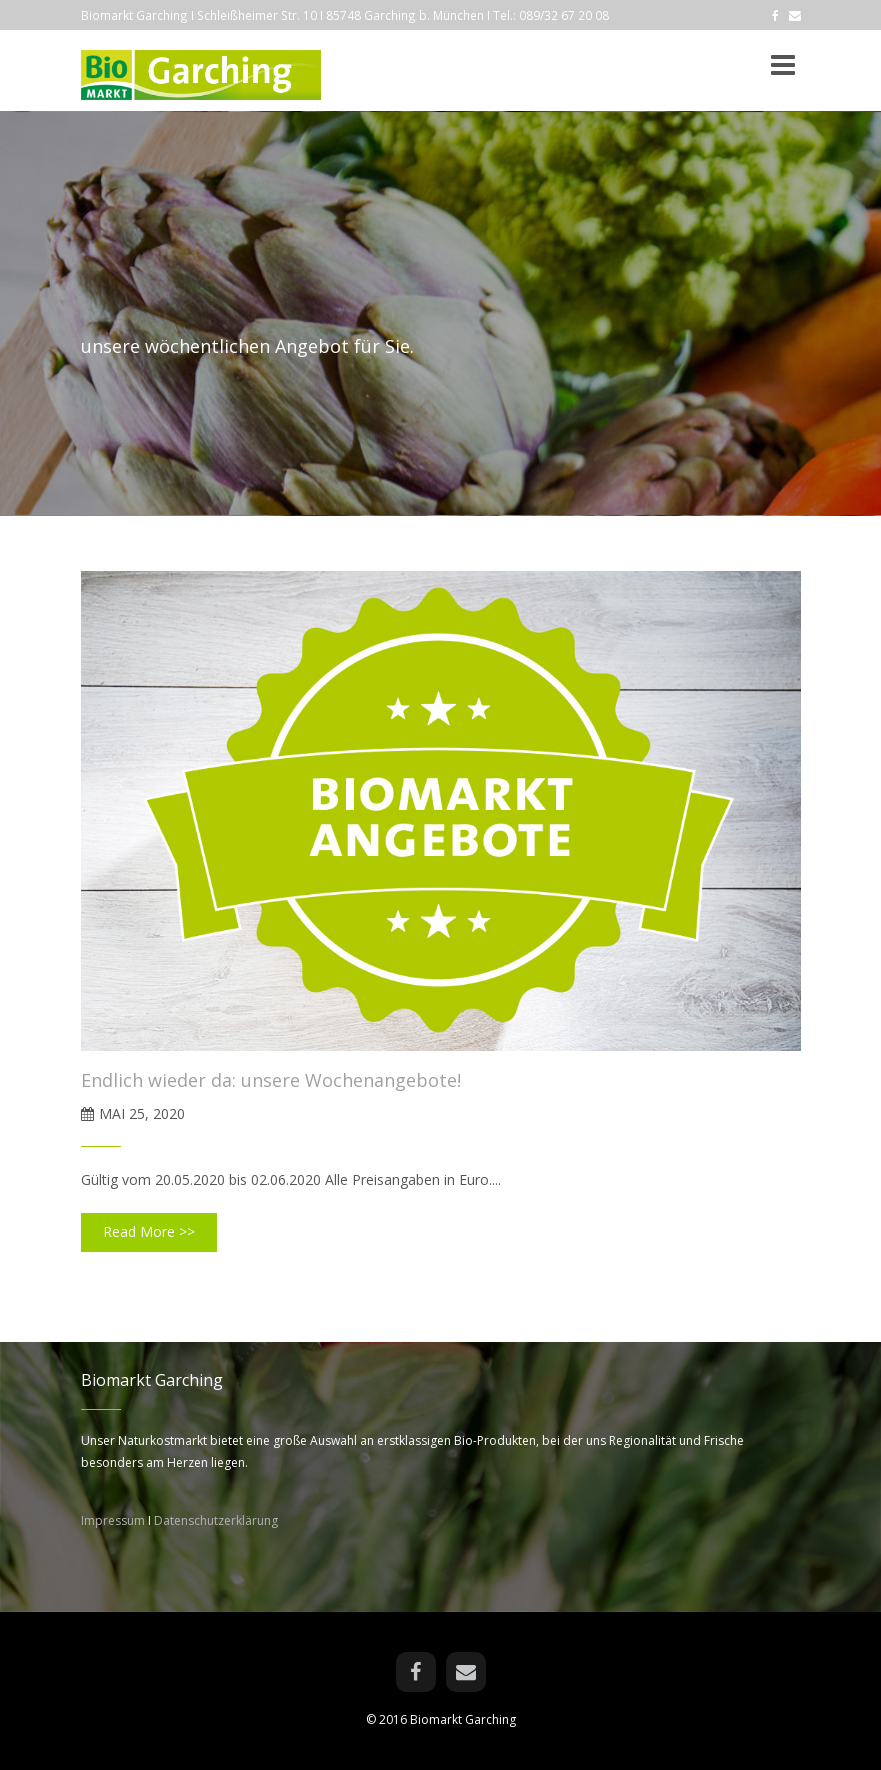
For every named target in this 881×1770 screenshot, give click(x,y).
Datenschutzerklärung (216, 1520)
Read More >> (149, 1231)
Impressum (113, 1520)
